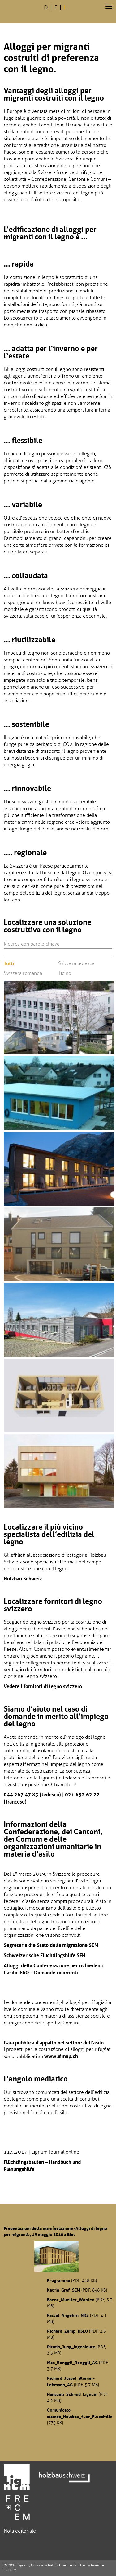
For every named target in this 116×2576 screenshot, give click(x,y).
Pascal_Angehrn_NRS (68, 2315)
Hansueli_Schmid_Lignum (72, 2394)
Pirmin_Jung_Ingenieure (71, 2347)
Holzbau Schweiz (23, 1579)
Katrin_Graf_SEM (63, 2290)
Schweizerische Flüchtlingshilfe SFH (44, 1955)
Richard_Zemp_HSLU (67, 2331)
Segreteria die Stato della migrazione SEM (51, 1945)
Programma (58, 2280)
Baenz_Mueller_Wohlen (70, 2299)
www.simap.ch (61, 2056)
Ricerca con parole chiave (32, 944)
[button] (108, 7)
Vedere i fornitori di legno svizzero (43, 1686)
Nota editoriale (20, 2531)
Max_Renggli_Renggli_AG (72, 2362)
